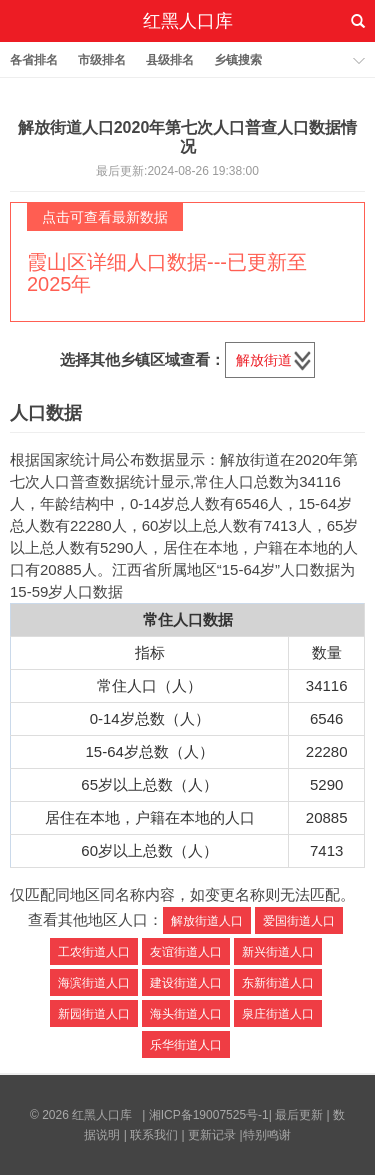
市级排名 (102, 60)
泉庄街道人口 (278, 1014)
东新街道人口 (278, 983)
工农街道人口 (94, 952)
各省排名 (34, 60)
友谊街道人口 (186, 952)
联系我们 (154, 1135)
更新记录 (212, 1135)
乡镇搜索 (238, 60)
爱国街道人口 (299, 921)
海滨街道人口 (94, 983)
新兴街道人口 (278, 952)
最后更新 (299, 1115)
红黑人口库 (188, 21)
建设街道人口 (186, 983)
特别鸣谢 (267, 1135)
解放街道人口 (207, 921)
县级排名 (170, 60)
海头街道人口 (186, 1014)
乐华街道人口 (186, 1045)
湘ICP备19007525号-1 (209, 1115)
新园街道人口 (94, 1014)
